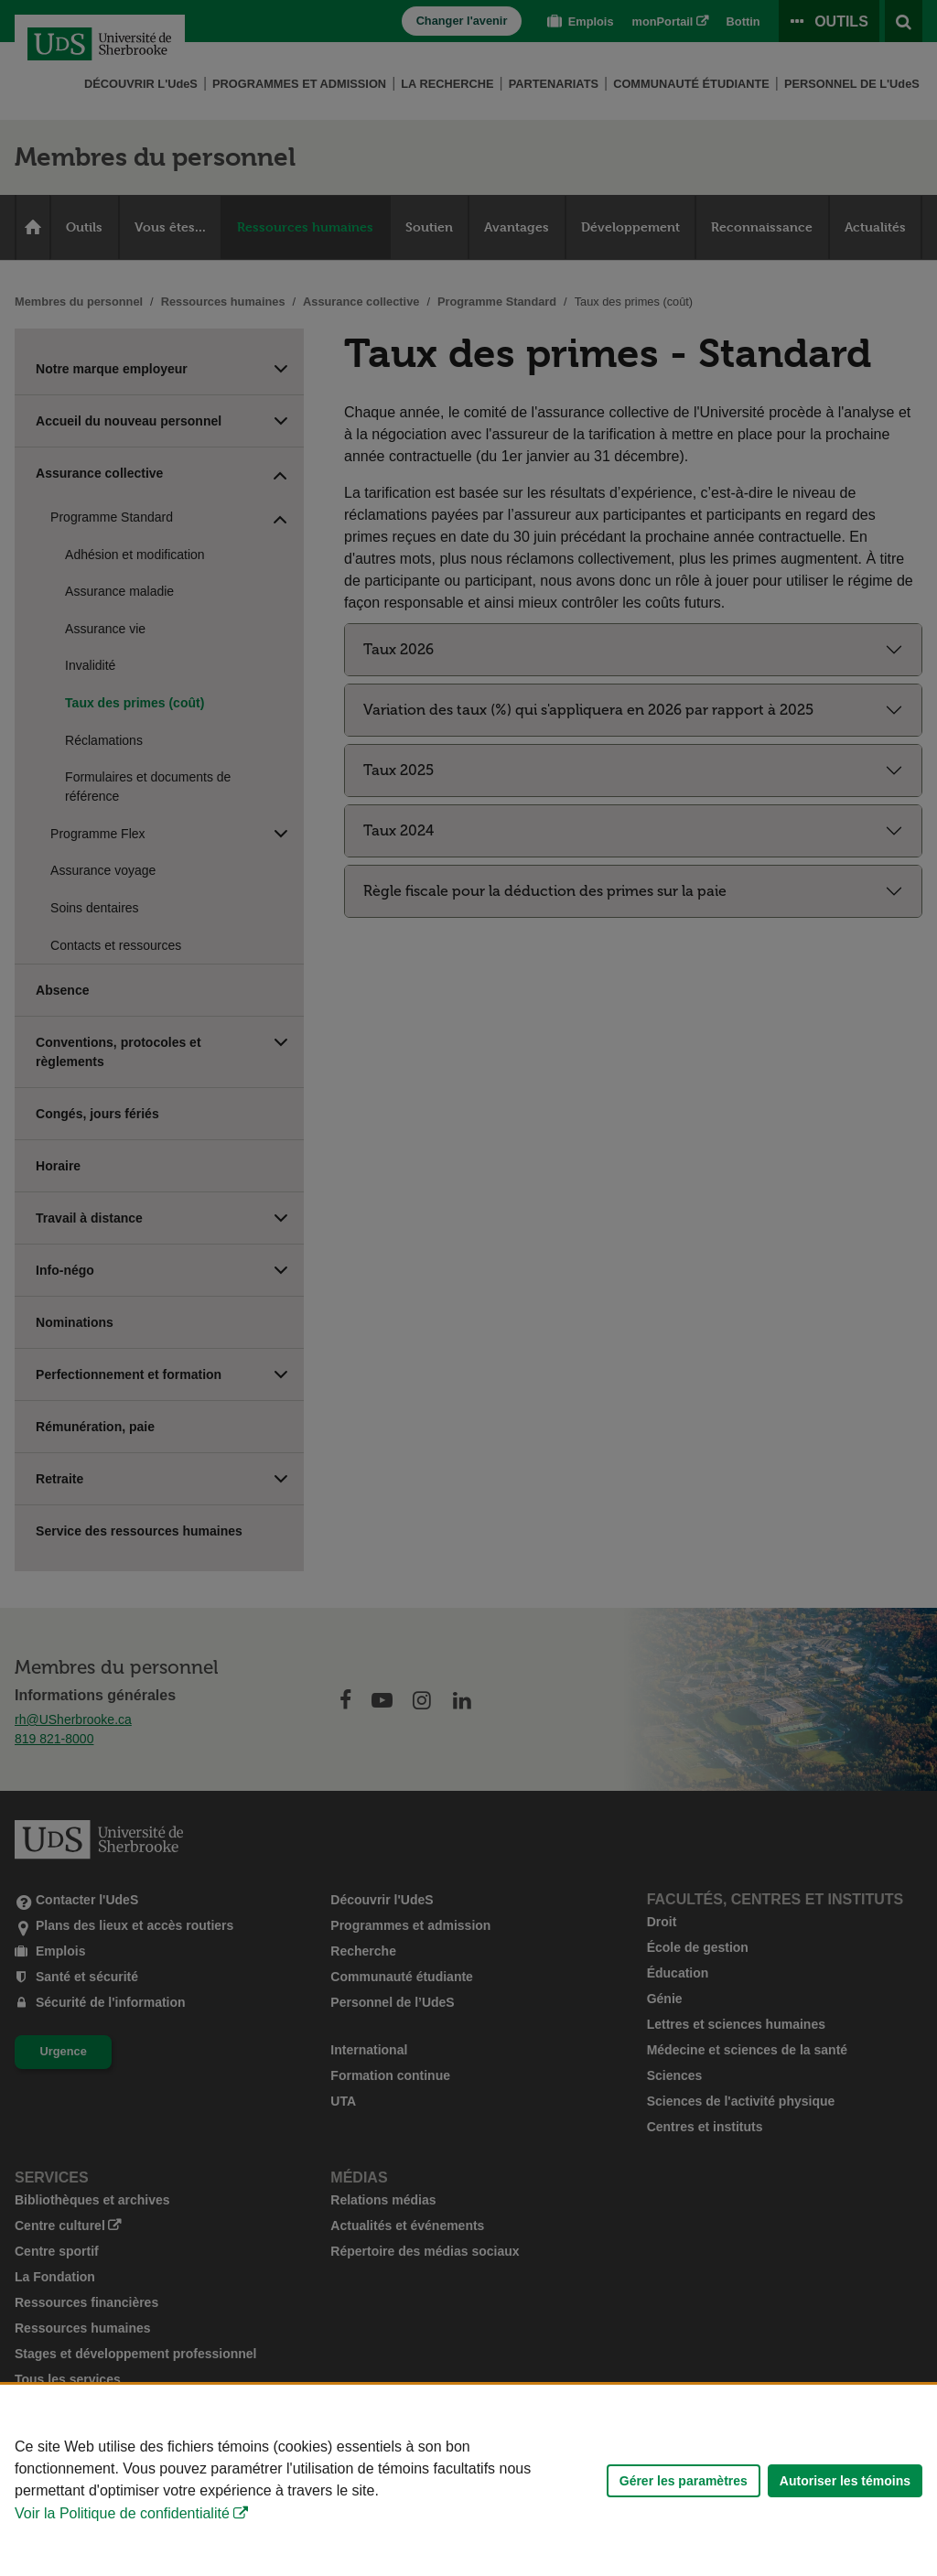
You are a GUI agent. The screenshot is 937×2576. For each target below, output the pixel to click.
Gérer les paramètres (683, 2481)
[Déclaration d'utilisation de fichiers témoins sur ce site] (468, 2480)
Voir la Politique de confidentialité (122, 2513)
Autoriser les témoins (845, 2481)
